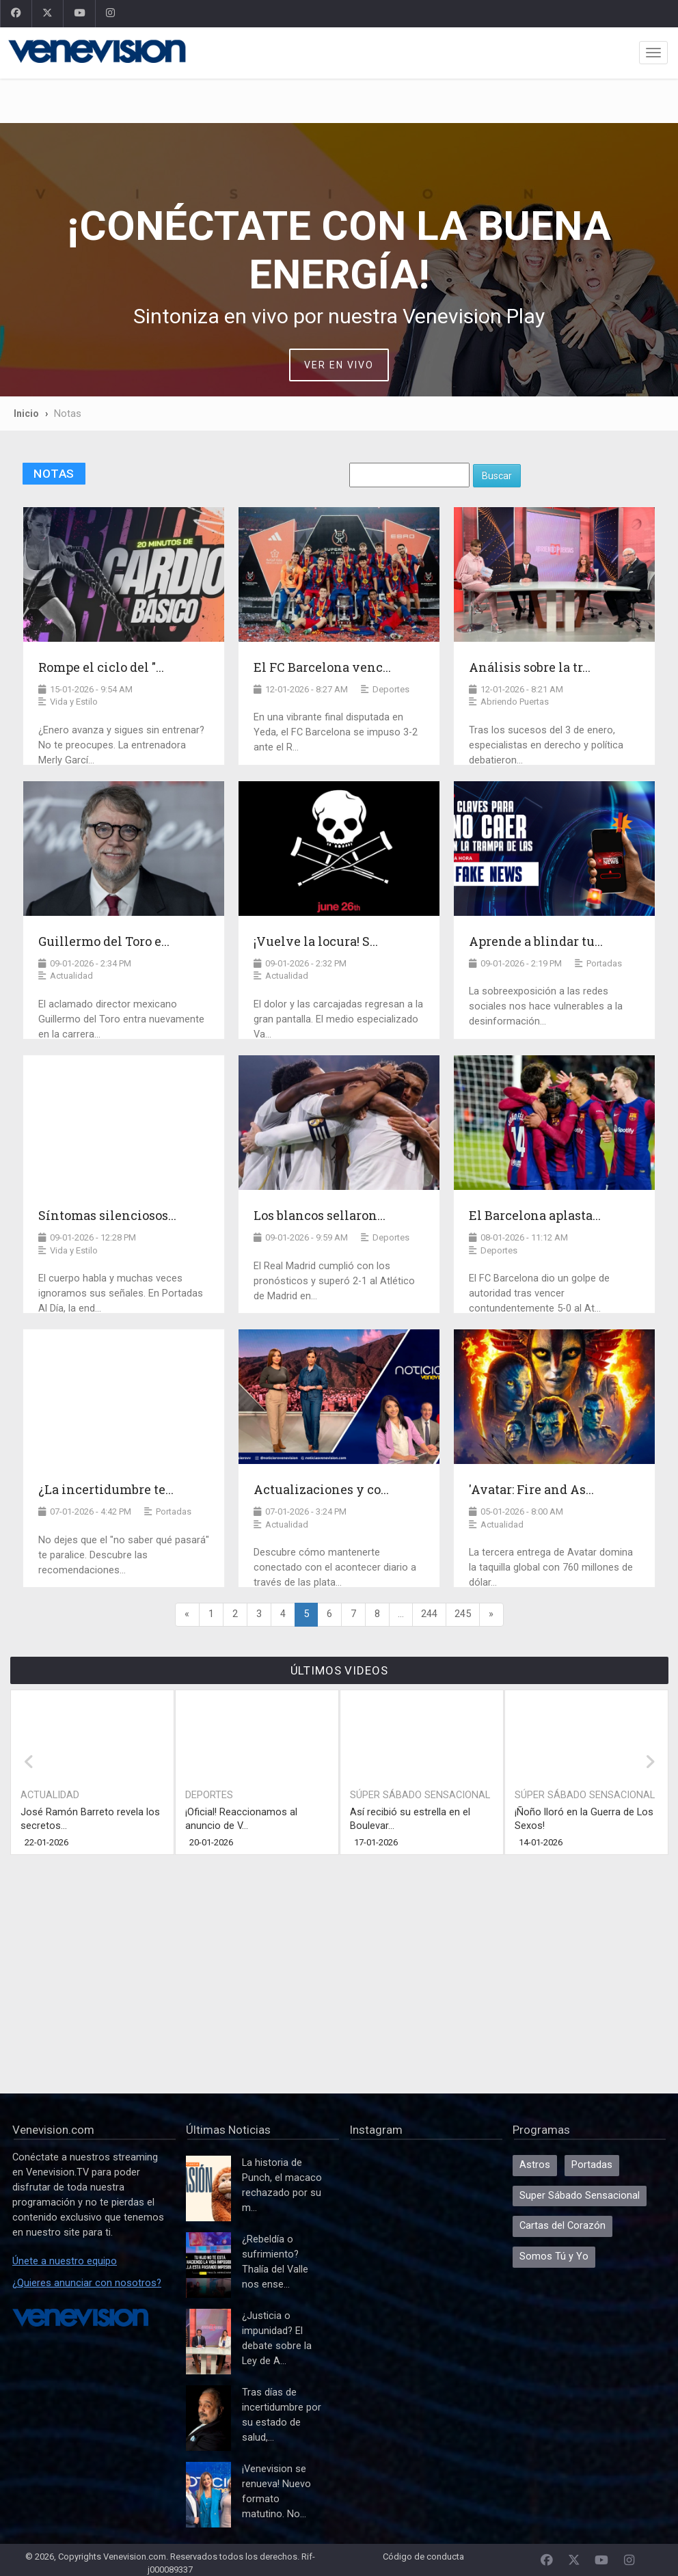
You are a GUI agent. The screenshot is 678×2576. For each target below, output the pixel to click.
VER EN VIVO (339, 365)
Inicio (26, 413)
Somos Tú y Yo (553, 2256)
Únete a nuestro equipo (64, 2261)
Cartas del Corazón (562, 2226)
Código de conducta (423, 2556)
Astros (534, 2165)
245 (463, 1614)
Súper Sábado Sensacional (420, 1795)
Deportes (209, 1795)
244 (429, 1614)
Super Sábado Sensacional (579, 2195)
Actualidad (50, 1795)
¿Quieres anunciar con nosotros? (86, 2283)
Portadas (591, 2165)
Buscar (497, 475)
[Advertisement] (339, 100)
